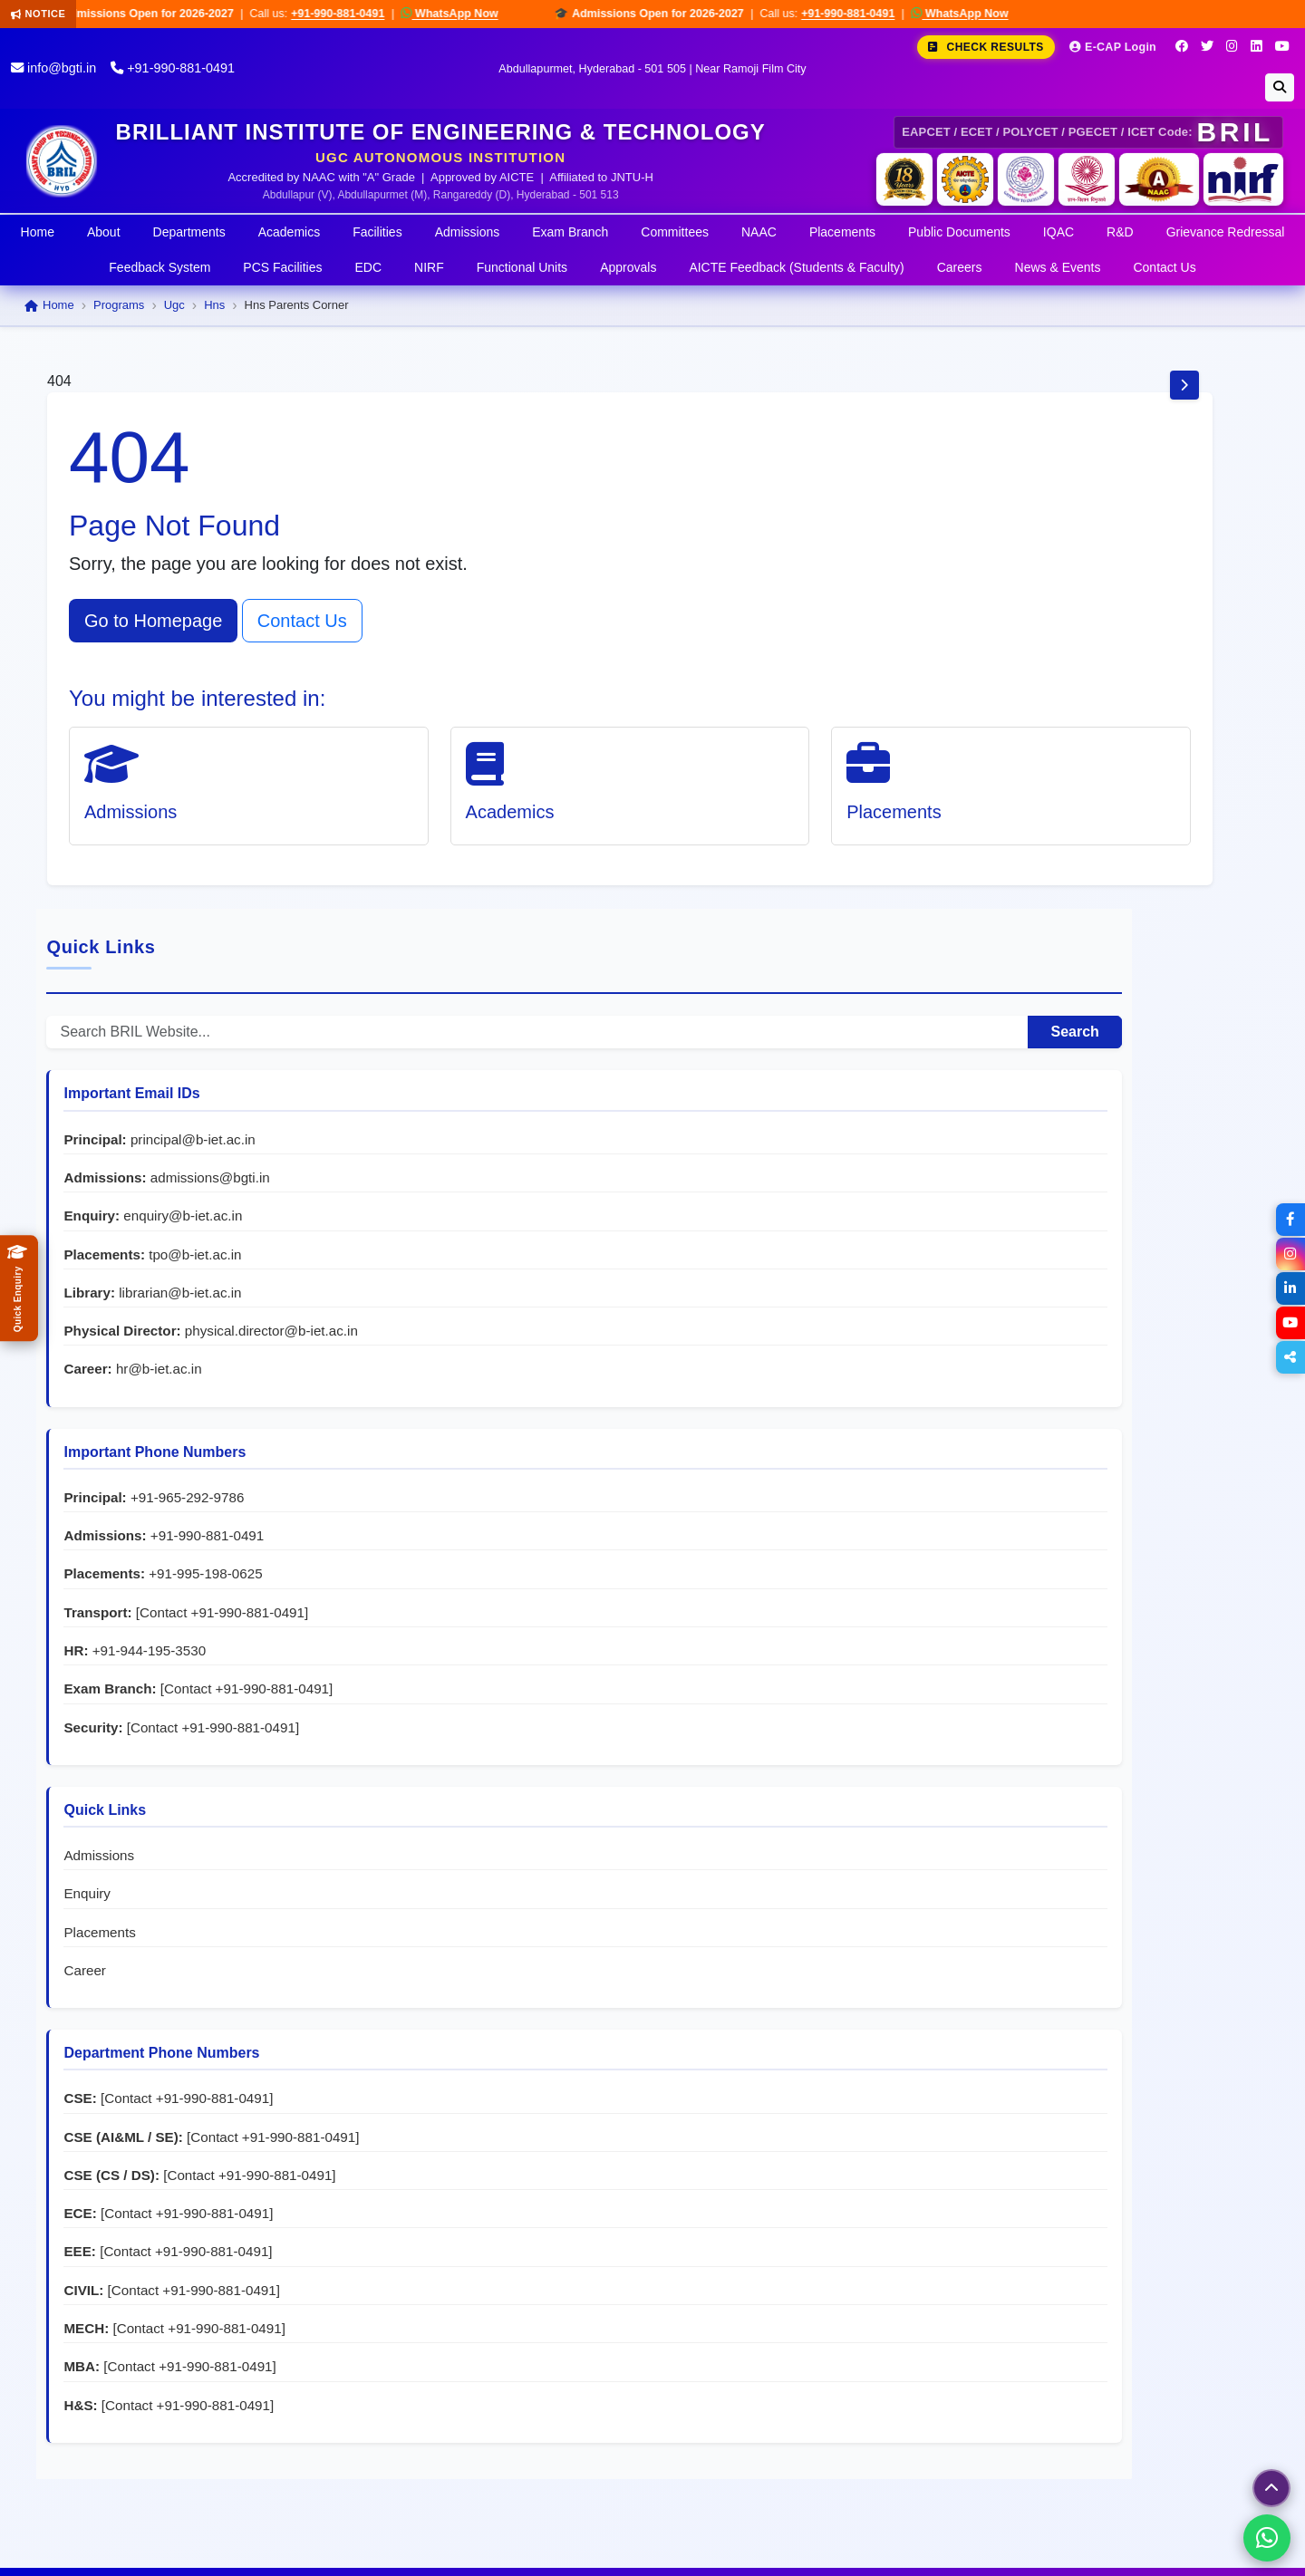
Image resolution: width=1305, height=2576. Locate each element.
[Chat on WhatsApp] (1266, 2538)
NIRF (429, 267)
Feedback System (159, 267)
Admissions (467, 232)
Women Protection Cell (520, 2270)
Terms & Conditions (992, 2550)
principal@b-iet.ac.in (1127, 605)
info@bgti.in (53, 68)
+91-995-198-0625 (1140, 1058)
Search (1204, 498)
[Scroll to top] (1271, 2488)
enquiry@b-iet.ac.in (1117, 682)
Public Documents (959, 232)
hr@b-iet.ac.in (1093, 854)
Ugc (174, 305)
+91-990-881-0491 (357, 13)
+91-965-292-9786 (1121, 982)
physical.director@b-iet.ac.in (1085, 816)
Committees (675, 232)
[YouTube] (1282, 46)
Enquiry (1022, 1417)
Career (1019, 1493)
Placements (842, 232)
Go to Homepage (153, 621)
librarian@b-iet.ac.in (1115, 758)
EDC (368, 267)
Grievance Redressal (1225, 232)
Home (37, 232)
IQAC (1058, 232)
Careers (959, 267)
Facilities (377, 232)
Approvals (628, 267)
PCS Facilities (282, 267)
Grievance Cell (493, 2219)
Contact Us (1164, 267)
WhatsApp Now (468, 13)
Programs (118, 305)
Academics (289, 232)
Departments (189, 232)
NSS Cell (475, 2295)
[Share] (1288, 1357)
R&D (1120, 232)
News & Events (1058, 267)
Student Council (497, 2346)
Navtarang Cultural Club (523, 2371)
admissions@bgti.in (1144, 643)
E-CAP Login (1112, 47)
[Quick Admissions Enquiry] (19, 1288)
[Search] (1279, 87)
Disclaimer (1208, 2550)
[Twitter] (1207, 46)
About (104, 232)
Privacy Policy (1114, 2550)
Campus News (364, 2421)
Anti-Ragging (488, 2245)
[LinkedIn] (1256, 46)
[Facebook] (1181, 46)
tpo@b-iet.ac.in (1130, 720)
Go (298, 2430)
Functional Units (522, 267)
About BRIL (374, 2236)
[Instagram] (1232, 46)
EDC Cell (476, 2321)
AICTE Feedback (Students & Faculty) (796, 267)
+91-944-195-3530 (1083, 1155)
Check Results (986, 47)
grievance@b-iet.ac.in (1169, 2321)
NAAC (759, 232)
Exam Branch (570, 232)
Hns (214, 305)
